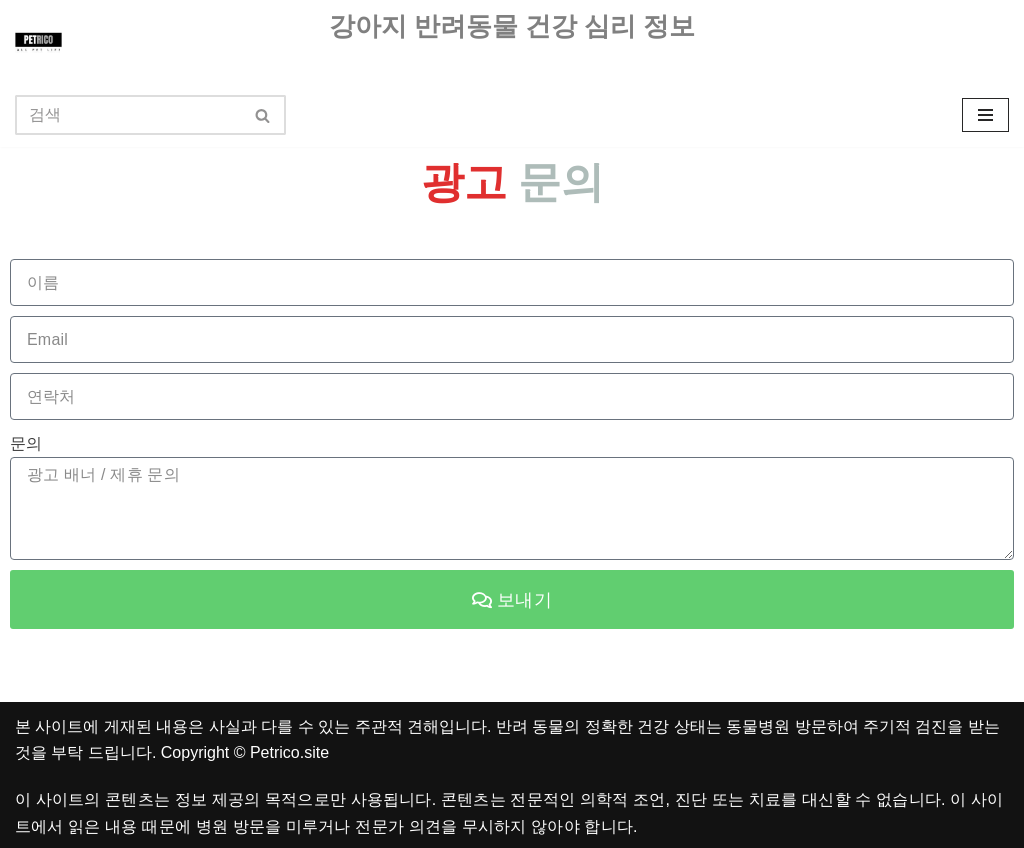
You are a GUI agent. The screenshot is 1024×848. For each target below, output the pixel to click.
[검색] (128, 115)
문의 (26, 443)
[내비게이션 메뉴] (985, 115)
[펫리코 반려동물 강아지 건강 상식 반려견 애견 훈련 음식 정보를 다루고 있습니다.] (38, 41)
